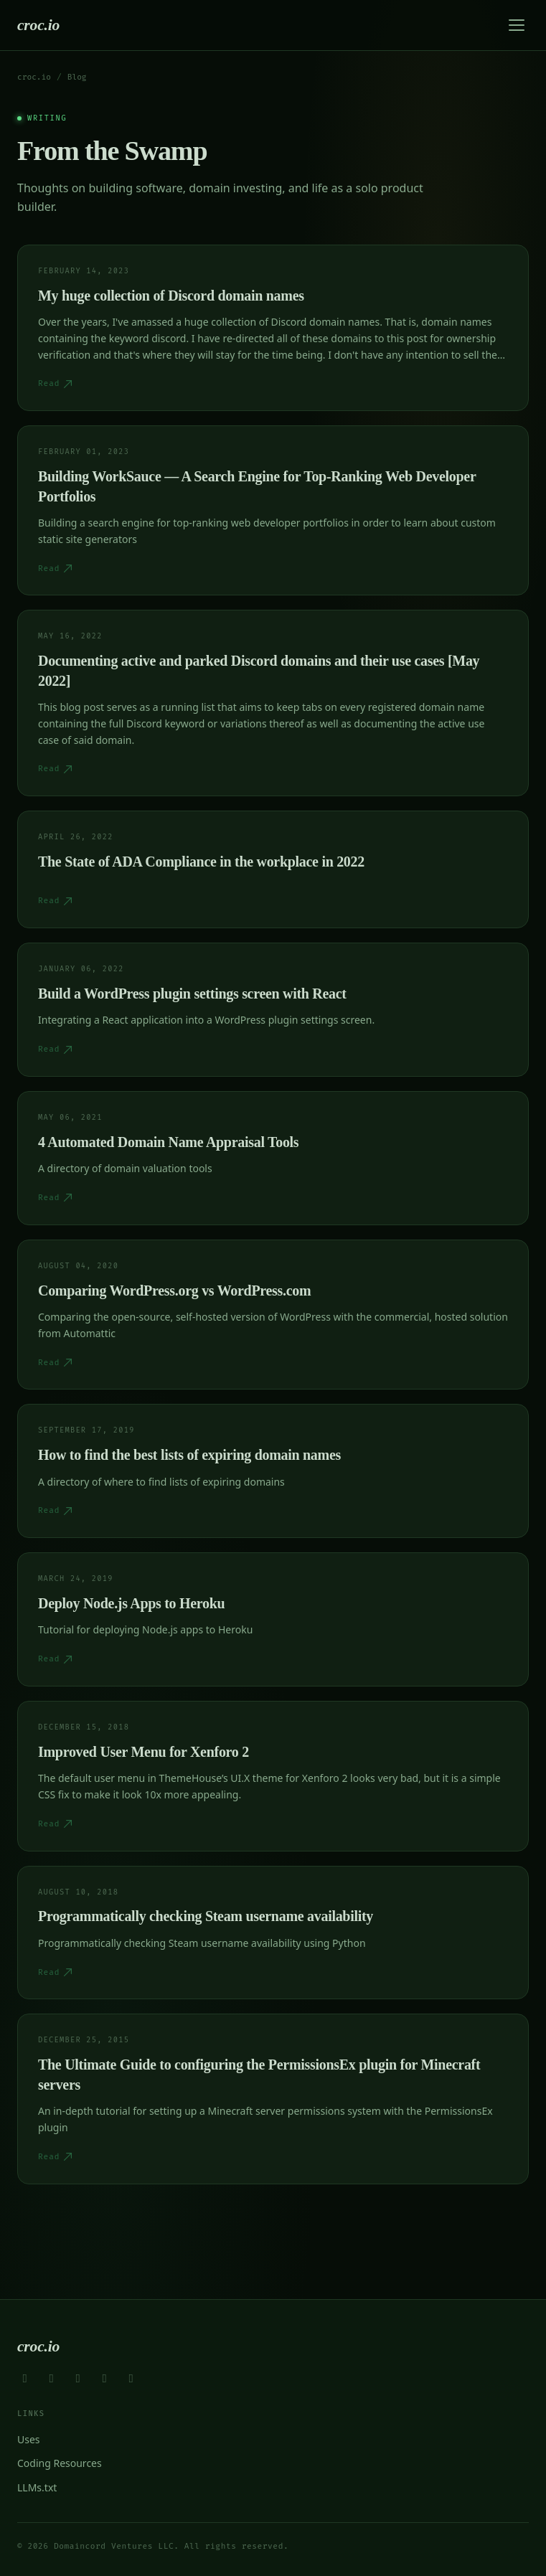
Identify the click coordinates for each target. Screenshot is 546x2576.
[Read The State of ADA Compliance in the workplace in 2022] (273, 869)
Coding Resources (59, 2463)
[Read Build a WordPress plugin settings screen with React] (273, 1009)
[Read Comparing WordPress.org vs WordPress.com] (273, 1315)
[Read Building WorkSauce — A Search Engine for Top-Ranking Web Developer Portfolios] (273, 510)
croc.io (38, 25)
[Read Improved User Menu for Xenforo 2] (273, 1776)
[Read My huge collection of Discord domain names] (273, 327)
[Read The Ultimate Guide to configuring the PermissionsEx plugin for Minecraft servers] (273, 2098)
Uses (28, 2439)
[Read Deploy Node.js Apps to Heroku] (273, 1619)
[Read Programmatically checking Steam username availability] (273, 1933)
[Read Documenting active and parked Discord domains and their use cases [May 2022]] (273, 703)
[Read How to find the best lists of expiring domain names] (273, 1471)
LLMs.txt (37, 2487)
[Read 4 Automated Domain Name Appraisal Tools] (273, 1158)
